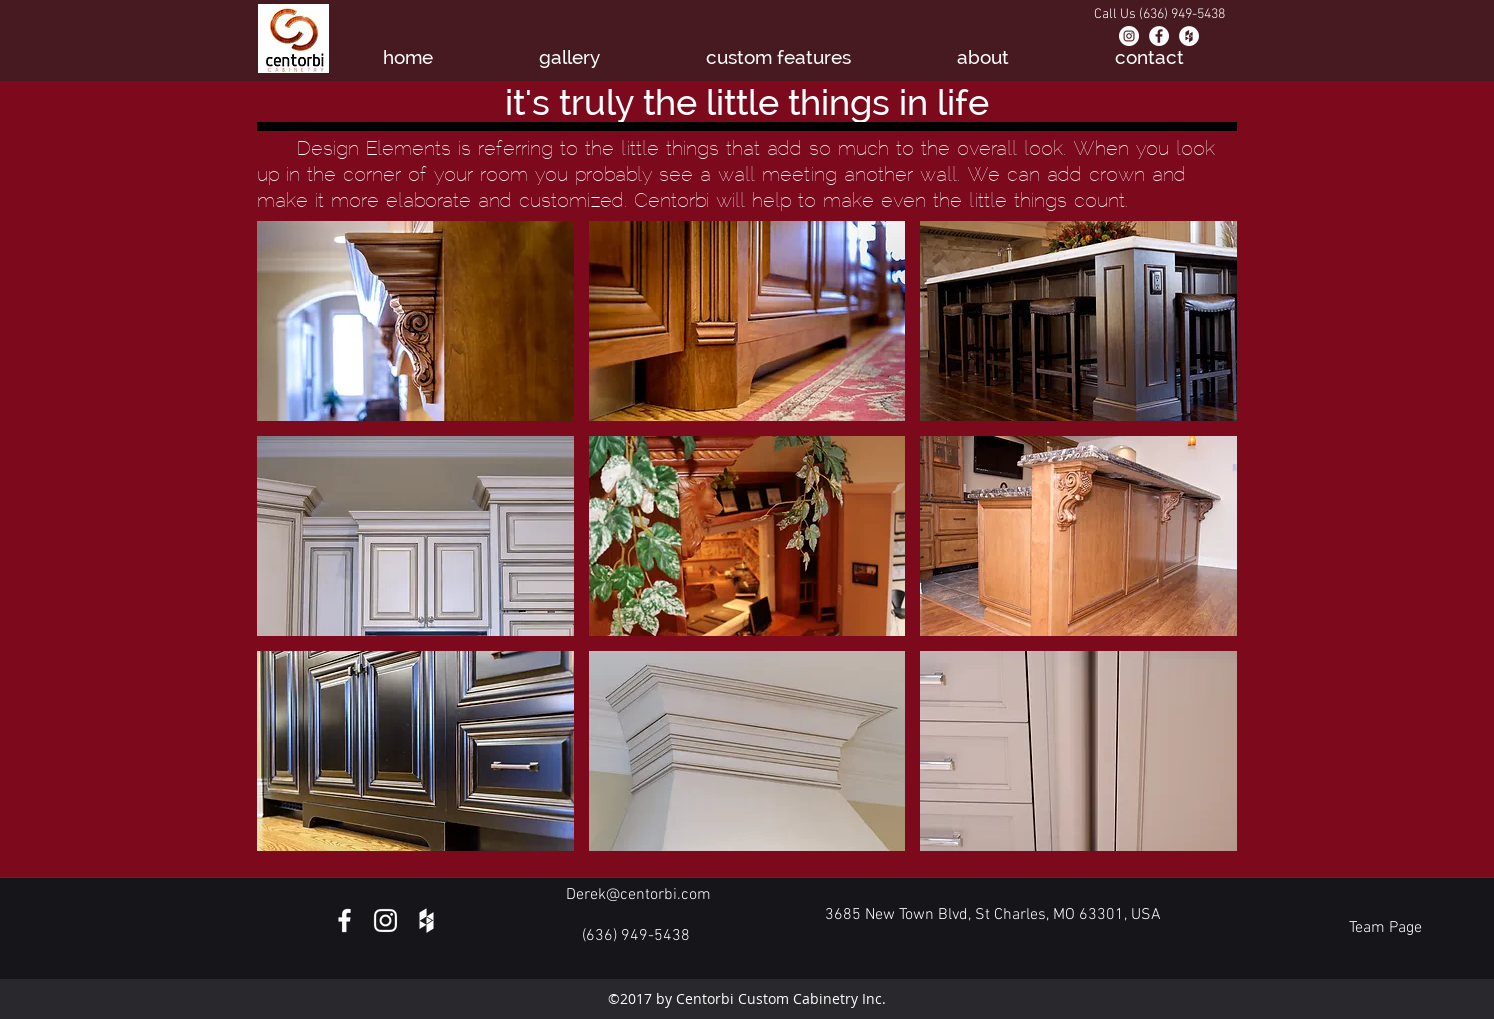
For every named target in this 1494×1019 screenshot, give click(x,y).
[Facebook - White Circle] (1159, 36)
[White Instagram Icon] (385, 920)
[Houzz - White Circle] (1189, 36)
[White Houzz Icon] (426, 920)
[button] (415, 321)
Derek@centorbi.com (638, 895)
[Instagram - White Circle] (1129, 36)
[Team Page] (1385, 929)
